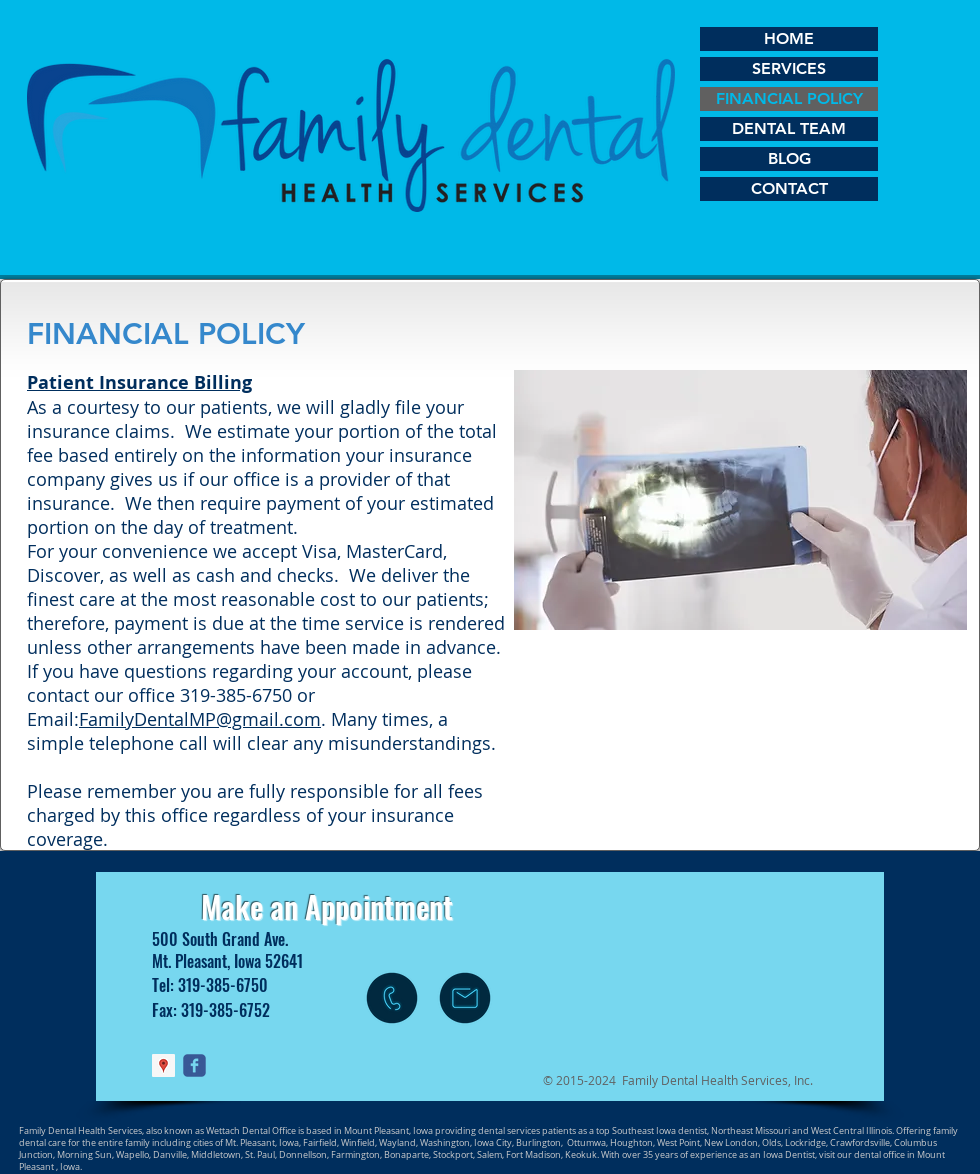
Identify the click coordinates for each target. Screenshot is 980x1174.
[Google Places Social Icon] (163, 1065)
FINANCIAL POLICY (789, 98)
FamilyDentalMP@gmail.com (200, 719)
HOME (789, 38)
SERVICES (789, 68)
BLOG (789, 158)
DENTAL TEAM (789, 128)
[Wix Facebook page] (194, 1065)
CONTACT (789, 188)
